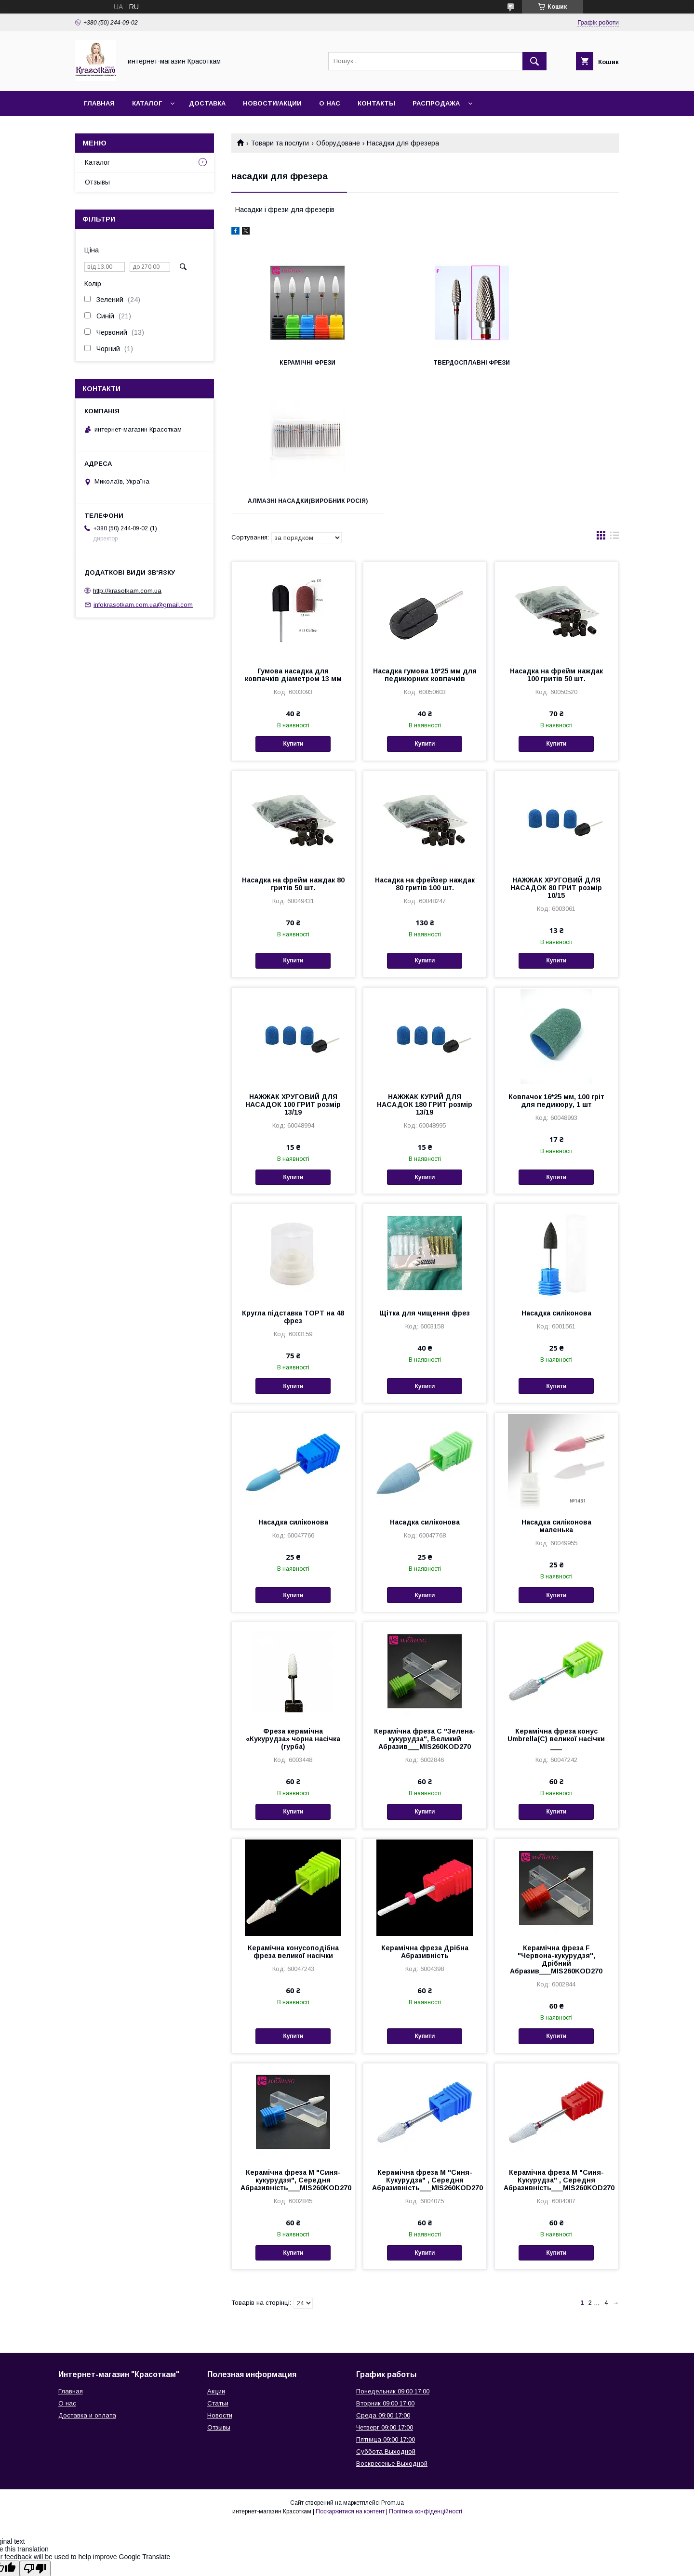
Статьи (217, 2271)
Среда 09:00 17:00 (383, 2283)
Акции (216, 2259)
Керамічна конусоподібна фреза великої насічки (293, 1820)
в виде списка (614, 406)
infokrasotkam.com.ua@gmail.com (143, 604)
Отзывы (97, 182)
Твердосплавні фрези (425, 362)
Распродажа (436, 103)
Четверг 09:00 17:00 (384, 2296)
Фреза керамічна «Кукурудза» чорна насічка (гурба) (293, 1607)
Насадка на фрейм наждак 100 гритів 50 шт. (556, 543)
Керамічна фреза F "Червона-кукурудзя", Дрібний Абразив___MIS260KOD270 (556, 1828)
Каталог (147, 103)
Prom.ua (392, 2371)
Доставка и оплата (87, 2283)
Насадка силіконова (556, 1181)
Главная (99, 103)
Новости (219, 2283)
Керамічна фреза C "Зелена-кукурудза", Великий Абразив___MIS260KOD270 (425, 1607)
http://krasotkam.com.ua (127, 590)
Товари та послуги (280, 143)
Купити (293, 612)
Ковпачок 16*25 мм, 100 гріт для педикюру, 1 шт (556, 969)
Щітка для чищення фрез (424, 1181)
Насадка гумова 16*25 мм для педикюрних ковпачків (425, 543)
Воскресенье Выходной (391, 2332)
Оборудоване (338, 143)
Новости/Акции (272, 103)
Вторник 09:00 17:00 (385, 2271)
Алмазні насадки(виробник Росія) (558, 366)
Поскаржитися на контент (350, 2380)
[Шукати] (534, 61)
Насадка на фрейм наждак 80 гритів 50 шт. (293, 752)
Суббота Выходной (385, 2320)
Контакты (376, 103)
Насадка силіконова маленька (556, 1394)
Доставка (207, 103)
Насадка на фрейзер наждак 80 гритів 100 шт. (425, 752)
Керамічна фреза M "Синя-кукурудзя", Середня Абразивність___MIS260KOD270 (293, 2048)
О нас (329, 103)
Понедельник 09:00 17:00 (392, 2259)
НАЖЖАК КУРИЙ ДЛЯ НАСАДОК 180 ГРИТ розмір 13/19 (424, 973)
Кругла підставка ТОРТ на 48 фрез (293, 1185)
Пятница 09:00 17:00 (385, 2308)
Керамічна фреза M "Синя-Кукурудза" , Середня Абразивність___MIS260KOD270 (425, 2048)
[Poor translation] (35, 2437)
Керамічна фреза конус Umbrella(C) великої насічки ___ (556, 1607)
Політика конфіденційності (425, 2380)
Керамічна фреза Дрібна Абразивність (424, 1820)
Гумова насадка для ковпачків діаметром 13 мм (293, 543)
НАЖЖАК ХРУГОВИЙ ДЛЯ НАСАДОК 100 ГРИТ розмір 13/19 (293, 973)
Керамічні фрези (292, 362)
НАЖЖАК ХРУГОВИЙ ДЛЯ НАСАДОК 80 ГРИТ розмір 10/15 (556, 756)
